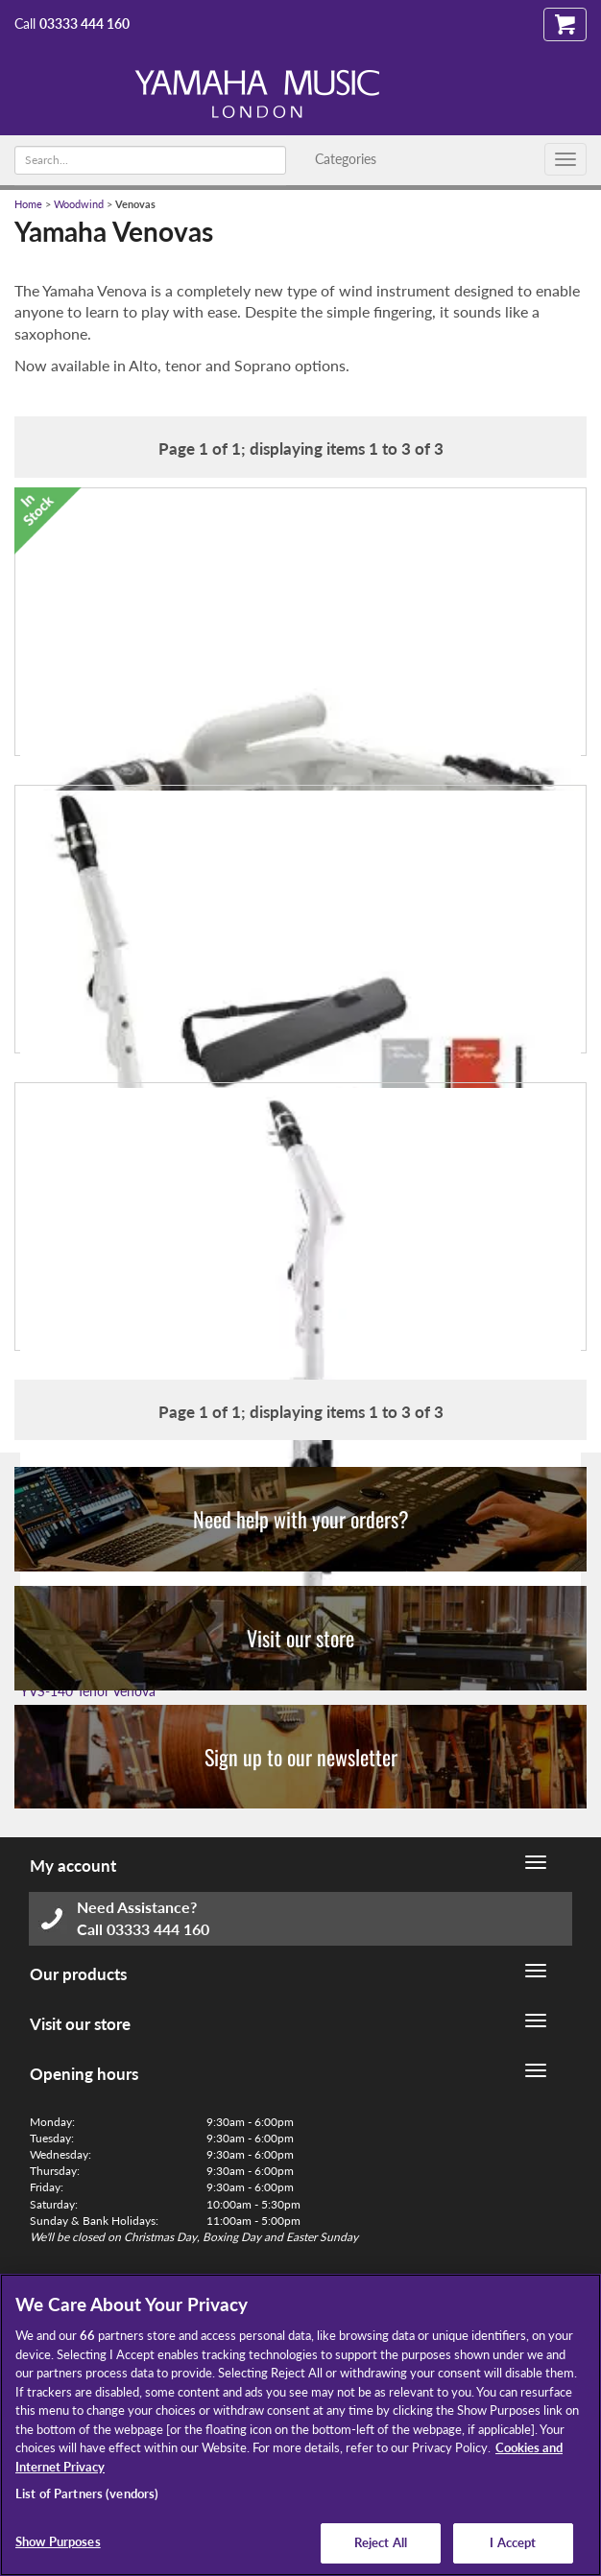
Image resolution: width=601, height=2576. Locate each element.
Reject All (380, 2542)
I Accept (513, 2542)
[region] (300, 2425)
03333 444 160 (84, 23)
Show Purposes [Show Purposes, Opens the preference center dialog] (58, 2541)
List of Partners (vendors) (86, 2493)
